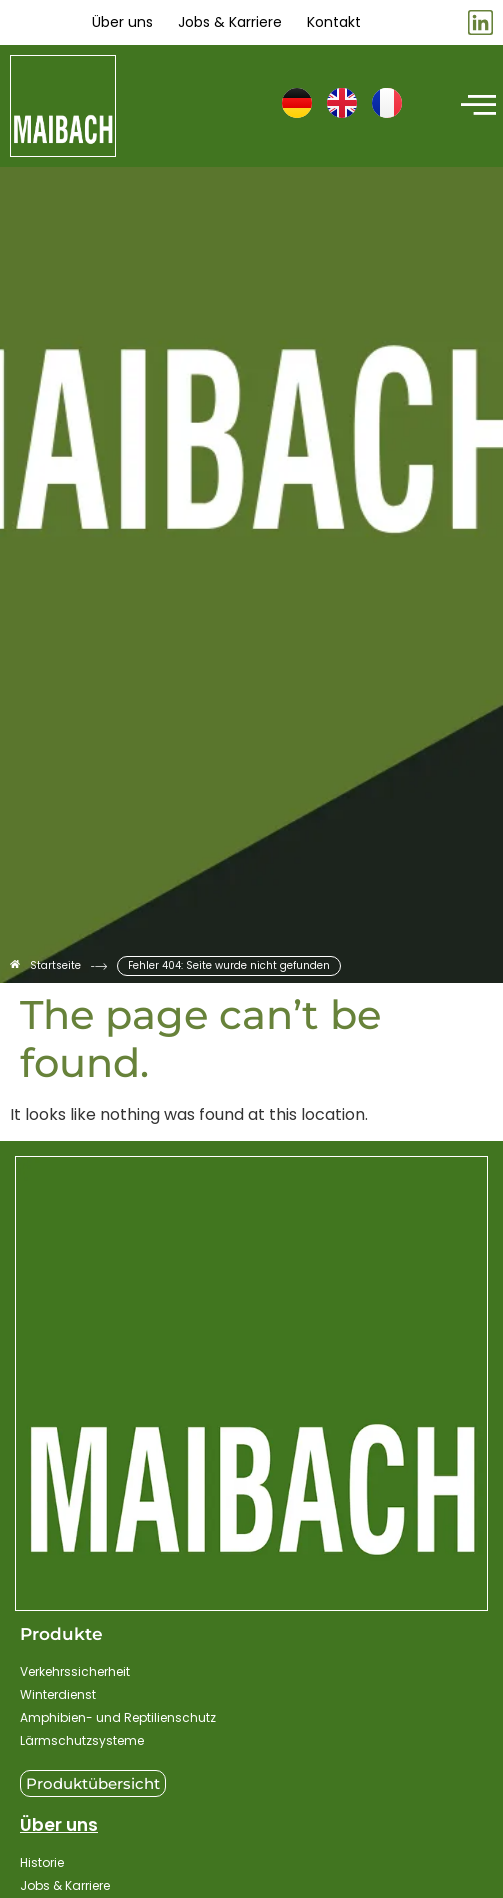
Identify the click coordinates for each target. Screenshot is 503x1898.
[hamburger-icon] (475, 106)
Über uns (59, 1825)
